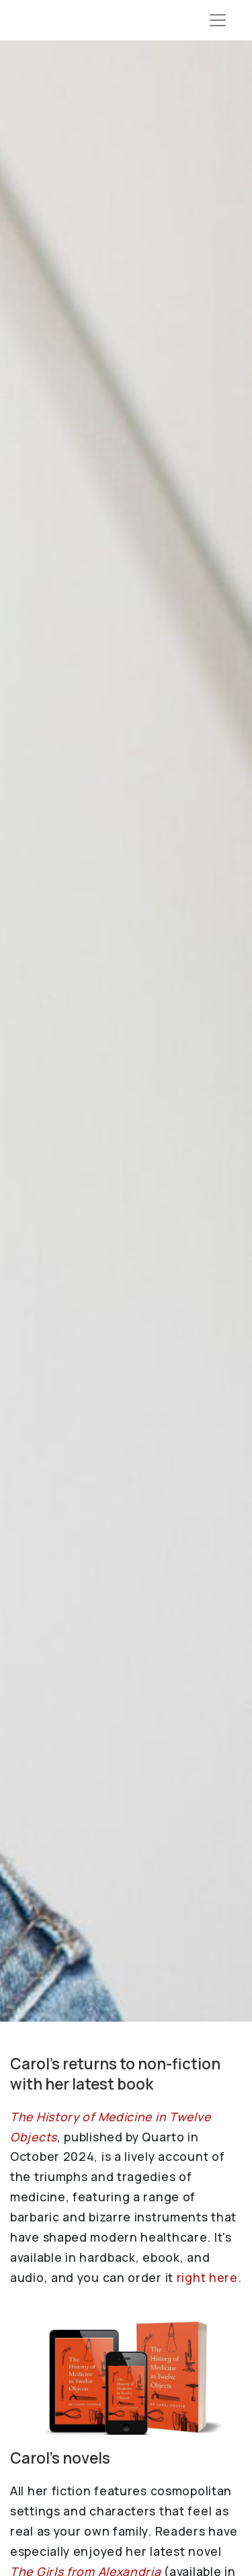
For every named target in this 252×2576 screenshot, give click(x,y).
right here (207, 2277)
